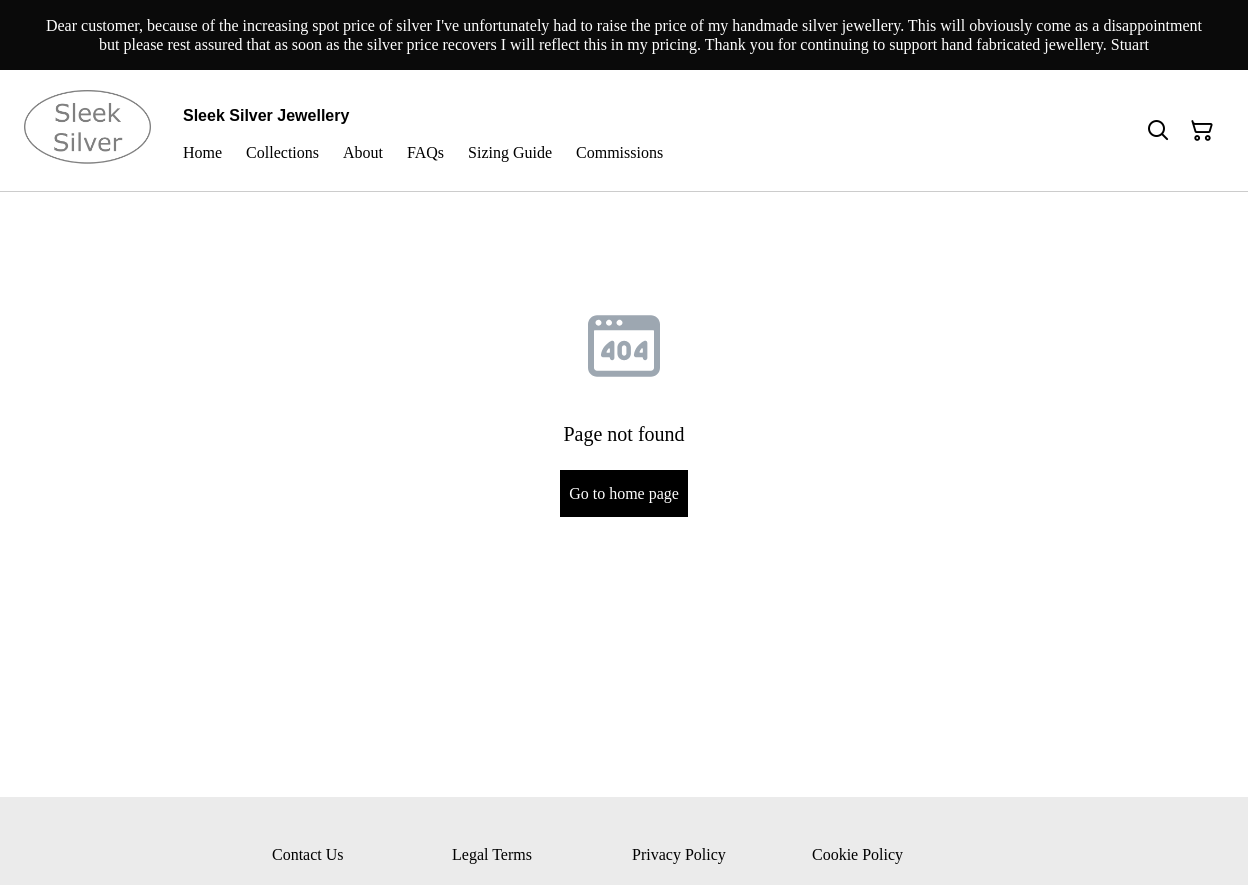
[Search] (1158, 131)
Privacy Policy (679, 854)
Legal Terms (492, 854)
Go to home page (624, 493)
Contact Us (308, 854)
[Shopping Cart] (1202, 131)
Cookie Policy (857, 854)
